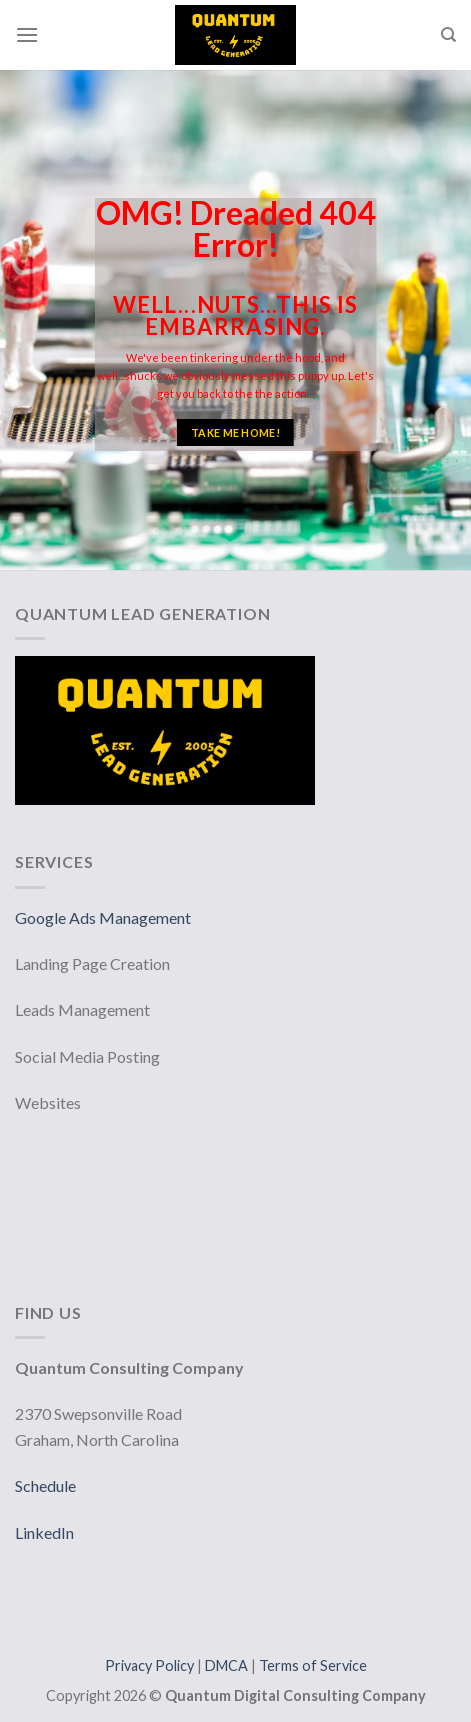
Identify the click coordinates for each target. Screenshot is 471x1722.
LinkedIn (44, 1532)
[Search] (448, 35)
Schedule (45, 1485)
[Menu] (27, 34)
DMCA (228, 1665)
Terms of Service (313, 1665)
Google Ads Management (104, 917)
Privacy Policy (151, 1665)
